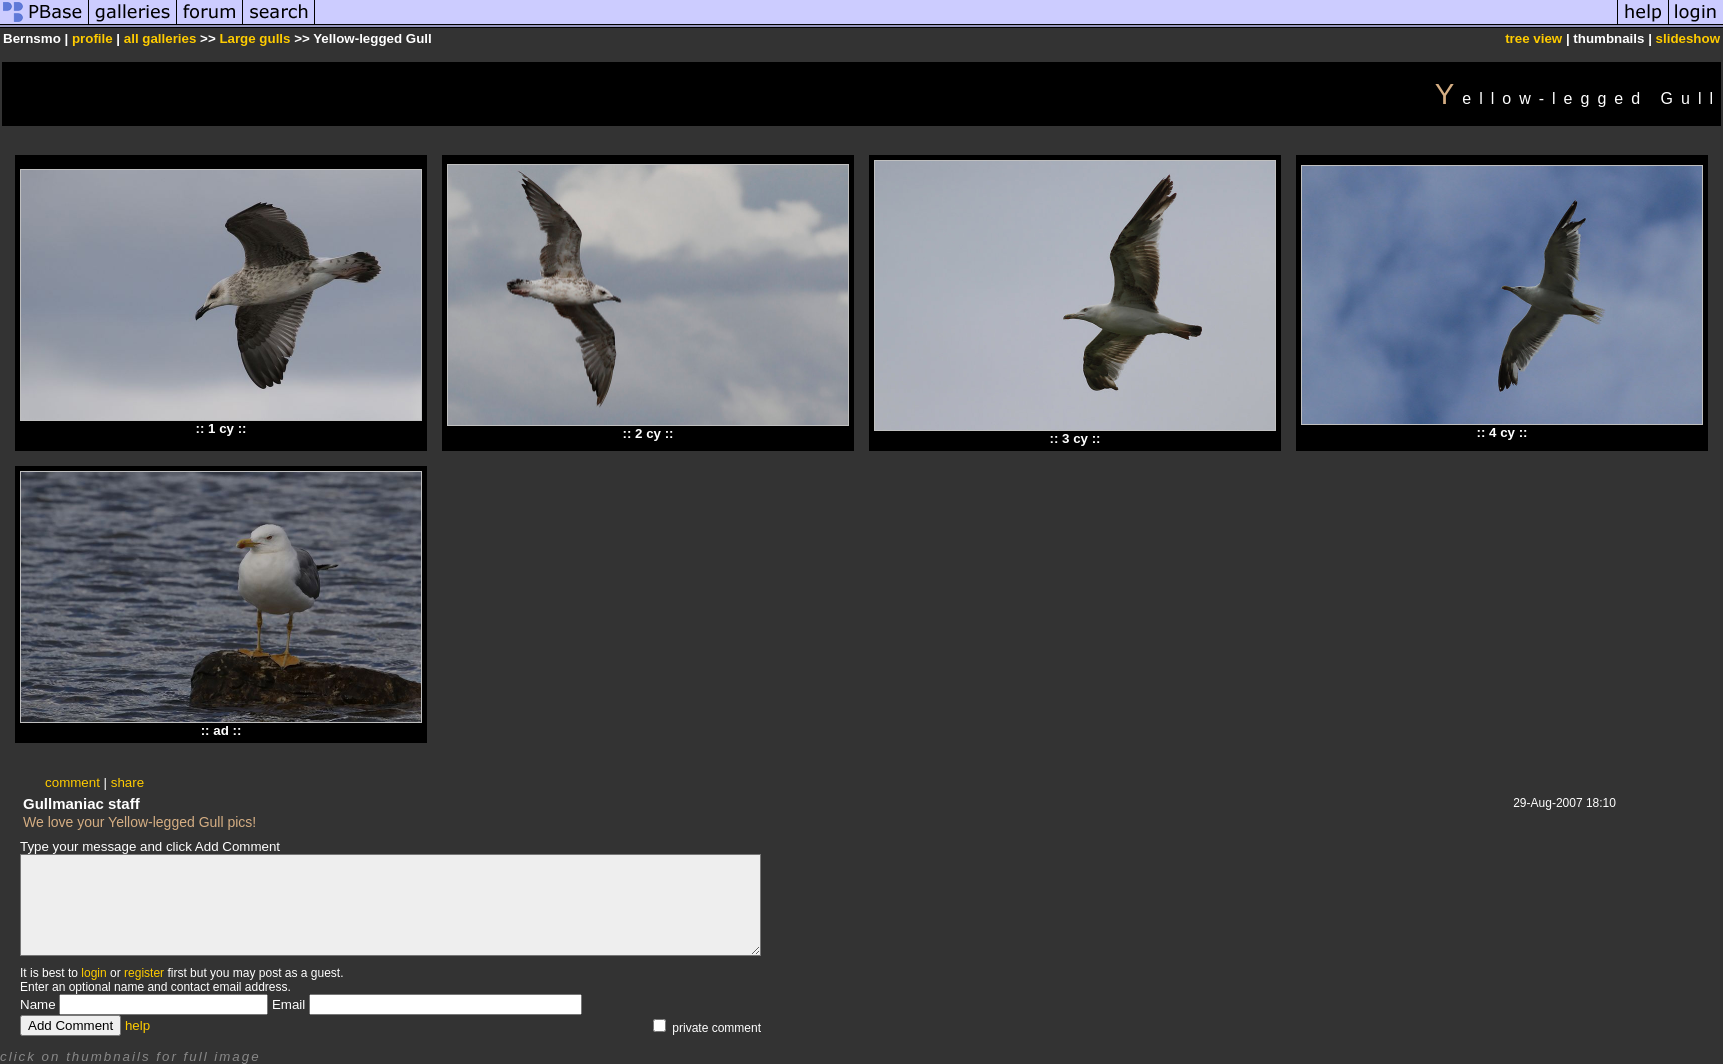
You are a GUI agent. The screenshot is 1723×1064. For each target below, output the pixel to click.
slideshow (1688, 38)
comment (72, 782)
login (93, 973)
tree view (1533, 38)
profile (92, 38)
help (137, 1025)
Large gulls (254, 38)
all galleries (160, 38)
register (144, 973)
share (127, 782)
